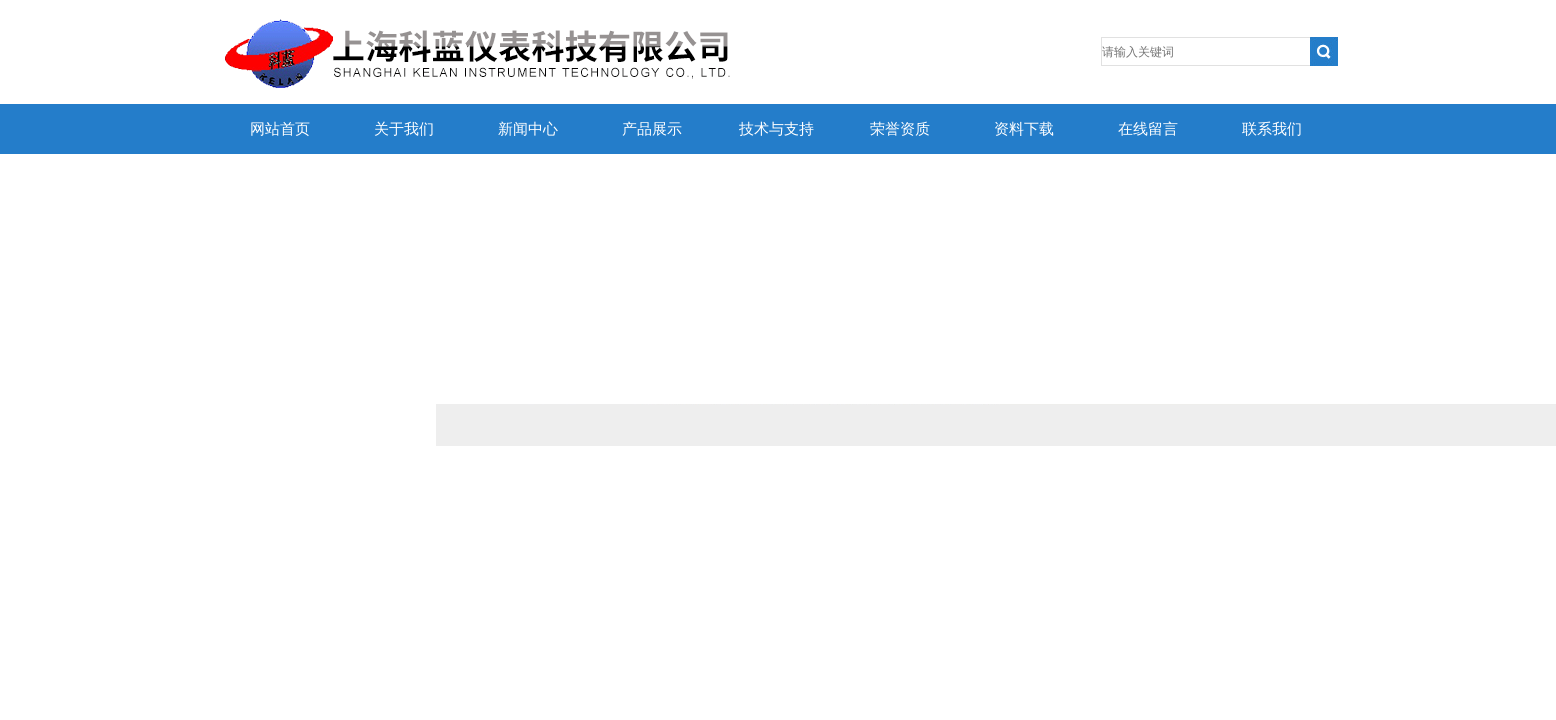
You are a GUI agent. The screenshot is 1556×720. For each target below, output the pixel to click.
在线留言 (1148, 129)
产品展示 (652, 129)
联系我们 (1272, 129)
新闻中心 (528, 129)
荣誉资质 (900, 129)
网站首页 (280, 129)
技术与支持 (776, 129)
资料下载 (1024, 129)
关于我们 (404, 129)
